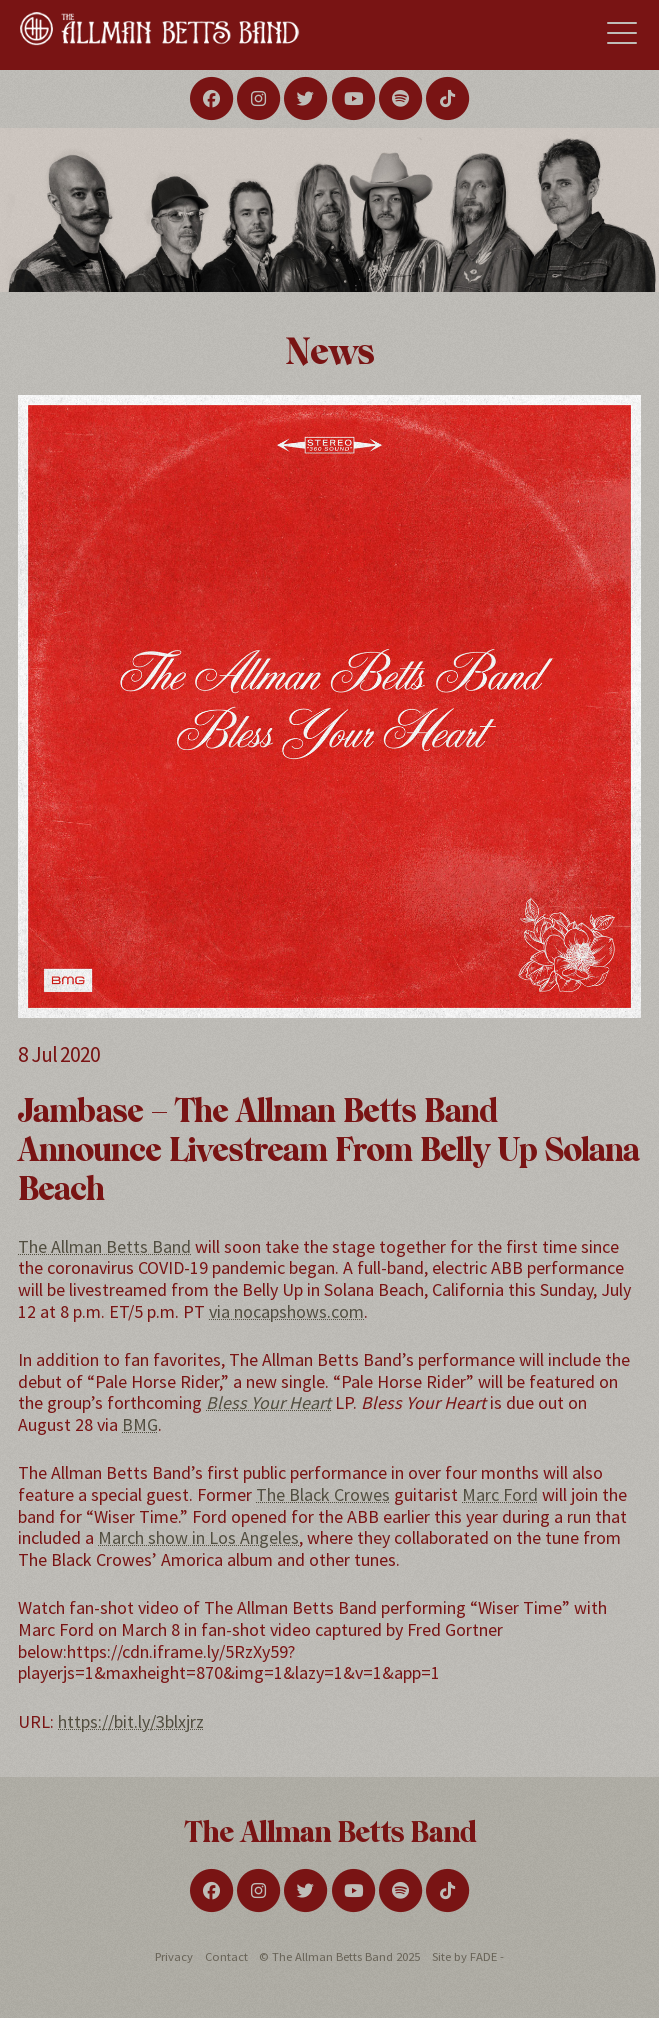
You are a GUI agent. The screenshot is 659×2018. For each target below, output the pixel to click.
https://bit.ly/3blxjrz (131, 1721)
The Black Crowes (323, 1494)
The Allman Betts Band (104, 1246)
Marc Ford (500, 1494)
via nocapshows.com (286, 1311)
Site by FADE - (468, 1956)
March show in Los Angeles (198, 1537)
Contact (226, 1956)
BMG (140, 1424)
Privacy (174, 1956)
